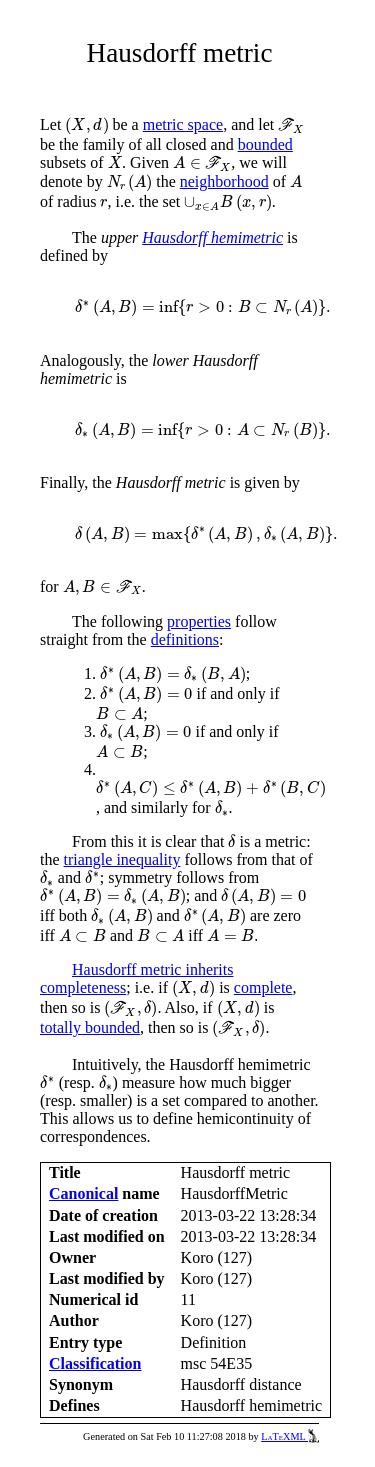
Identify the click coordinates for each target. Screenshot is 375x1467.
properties (199, 621)
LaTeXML (290, 1436)
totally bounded (90, 1027)
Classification (95, 1363)
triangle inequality (122, 859)
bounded (265, 144)
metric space (183, 124)
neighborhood (224, 181)
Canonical (83, 1193)
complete (263, 987)
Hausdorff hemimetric (212, 237)
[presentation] (86, 126)
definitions (185, 639)
